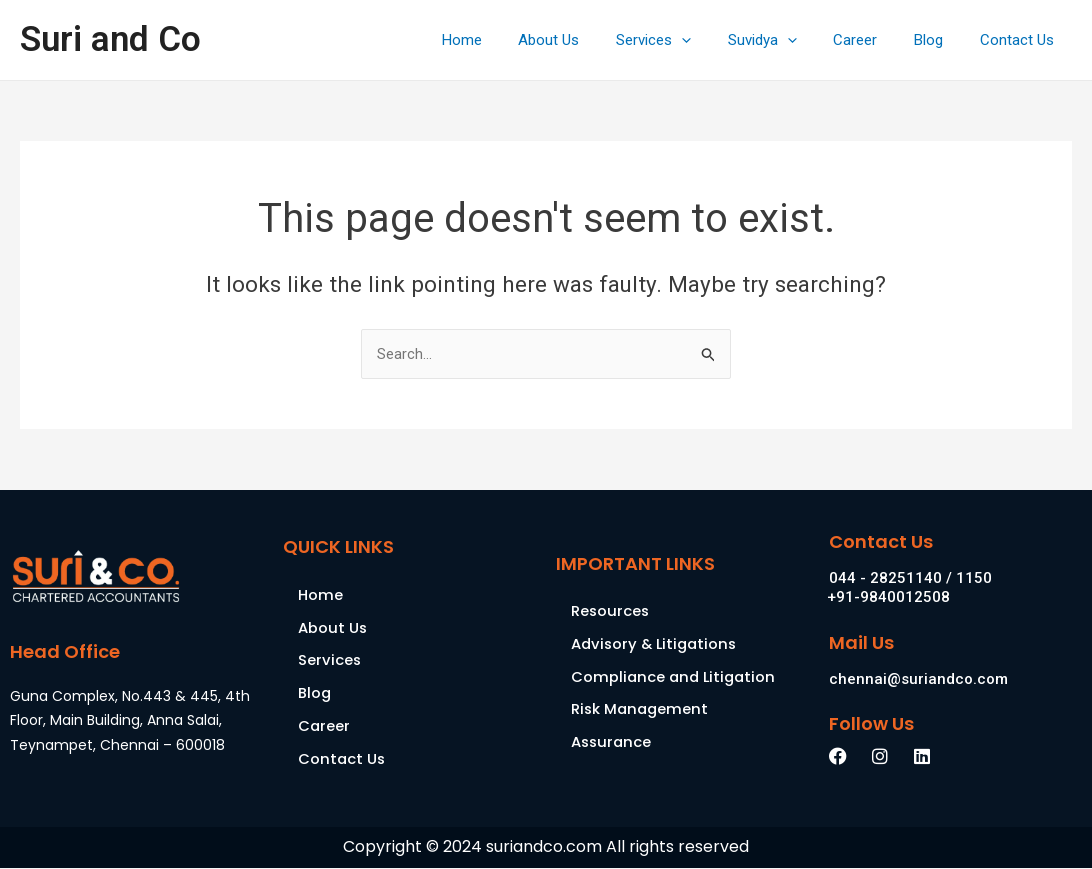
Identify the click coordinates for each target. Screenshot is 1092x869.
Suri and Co (110, 39)
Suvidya (785, 40)
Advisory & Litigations (657, 644)
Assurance (612, 743)
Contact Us (1020, 40)
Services (683, 40)
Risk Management (641, 710)
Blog (938, 40)
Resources (611, 611)
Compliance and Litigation (676, 677)
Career (872, 40)
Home (505, 40)
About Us (585, 40)
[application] (711, 40)
